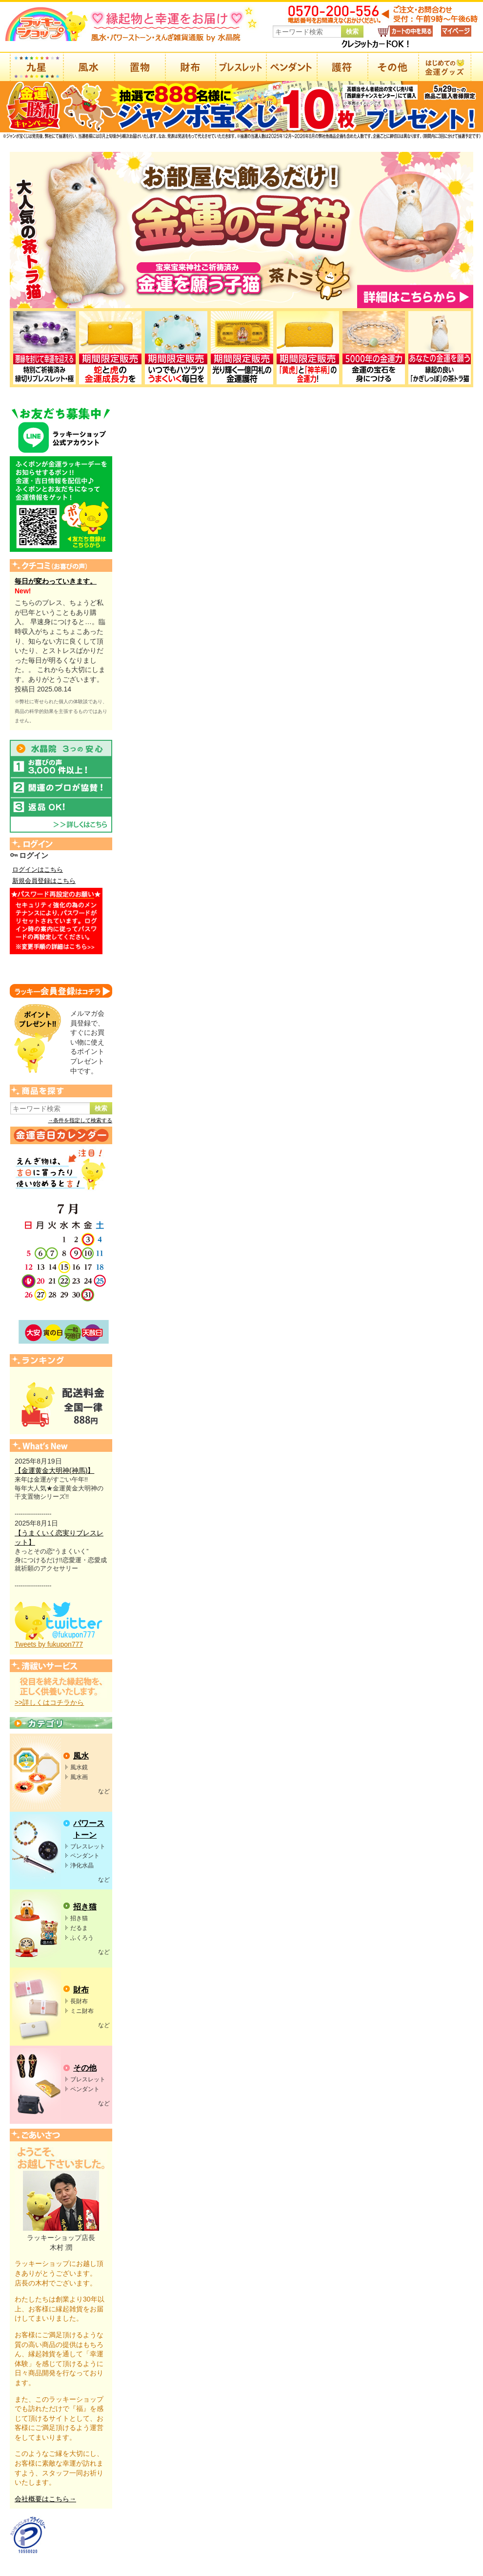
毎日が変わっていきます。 (56, 581)
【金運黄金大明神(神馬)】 (54, 1470)
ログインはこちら (37, 869)
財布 (81, 1990)
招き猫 (85, 1907)
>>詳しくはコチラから (49, 1702)
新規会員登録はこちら (44, 881)
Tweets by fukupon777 (49, 1644)
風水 (81, 1756)
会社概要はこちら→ (45, 2499)
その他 (85, 2068)
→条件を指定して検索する (80, 1120)
